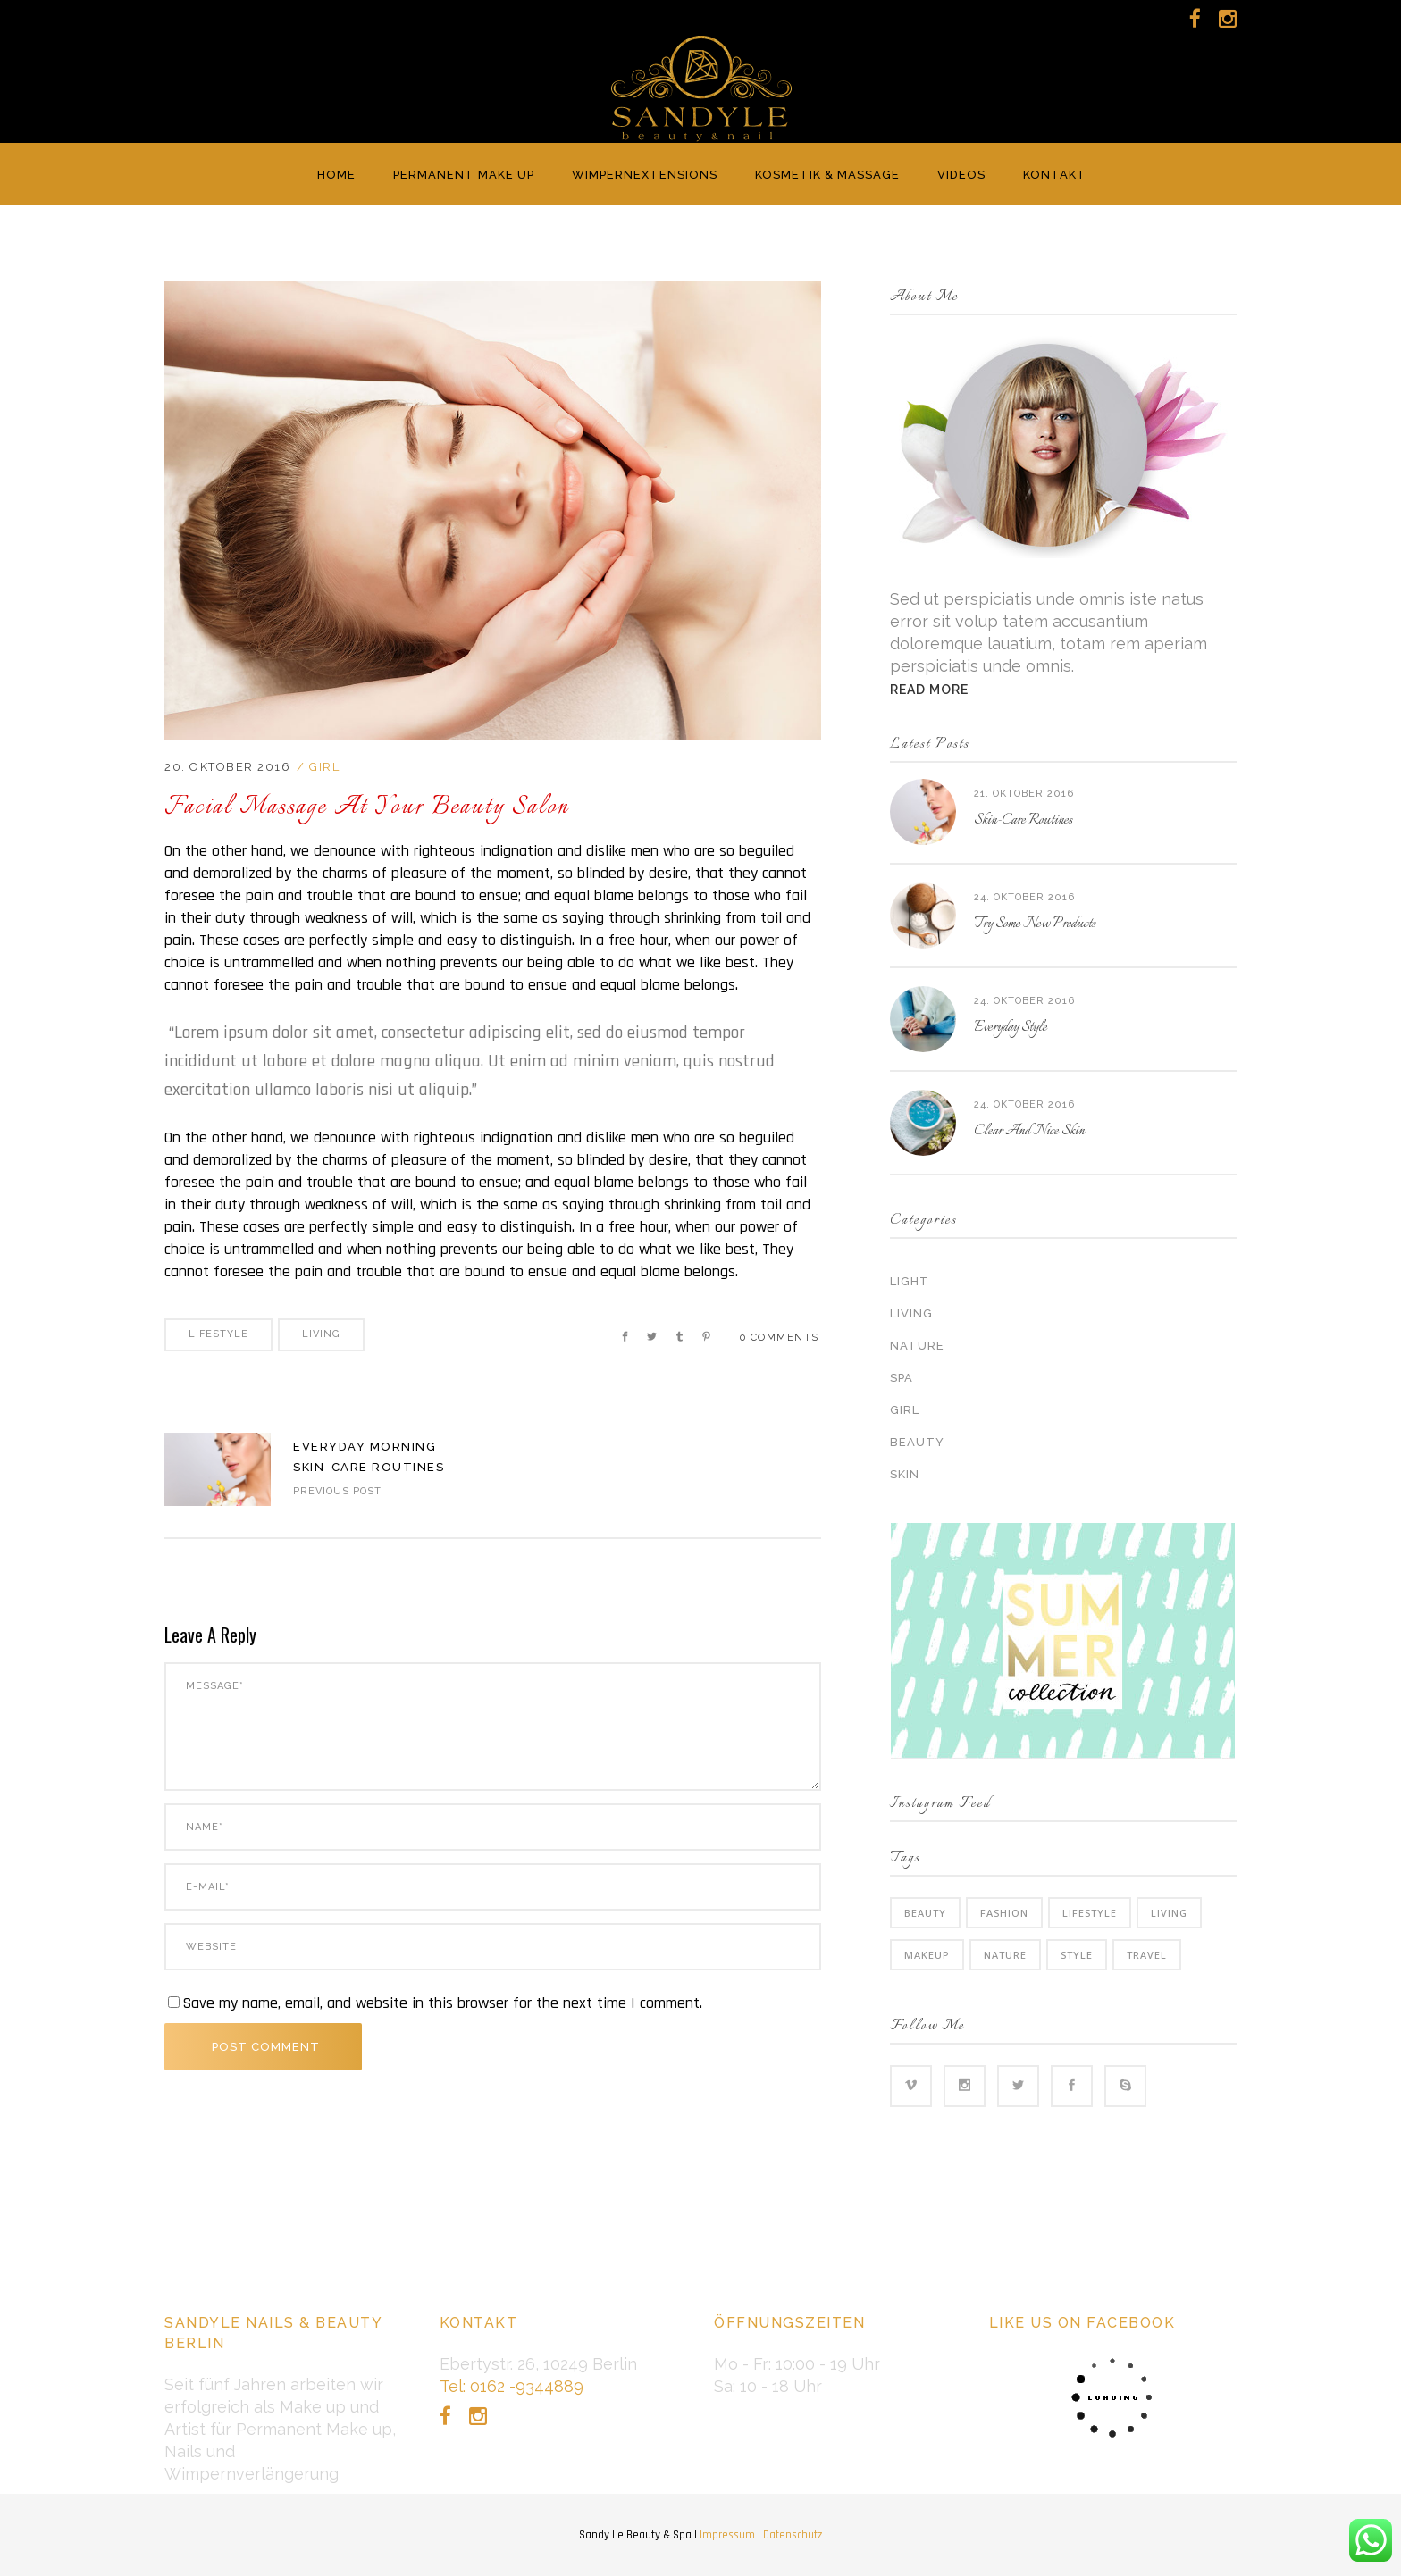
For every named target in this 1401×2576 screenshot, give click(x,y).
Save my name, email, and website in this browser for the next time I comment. (442, 2003)
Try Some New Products (1034, 924)
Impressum (727, 2535)
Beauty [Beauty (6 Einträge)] (925, 1912)
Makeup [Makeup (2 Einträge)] (927, 1954)
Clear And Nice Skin (1029, 1131)
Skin (904, 1474)
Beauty (917, 1442)
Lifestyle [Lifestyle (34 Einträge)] (1089, 1912)
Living (321, 1334)
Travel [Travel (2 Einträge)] (1147, 1954)
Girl (324, 767)
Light (909, 1281)
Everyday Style (1010, 1027)
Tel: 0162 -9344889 (511, 2386)
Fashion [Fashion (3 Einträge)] (1004, 1912)
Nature (917, 1345)
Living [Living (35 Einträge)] (1169, 1912)
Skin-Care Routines (1023, 820)
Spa (901, 1377)
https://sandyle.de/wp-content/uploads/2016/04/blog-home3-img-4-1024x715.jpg (217, 1469)
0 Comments (779, 1337)
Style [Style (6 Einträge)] (1077, 1954)
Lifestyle (218, 1334)
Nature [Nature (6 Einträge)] (1005, 1954)
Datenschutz (792, 2535)
